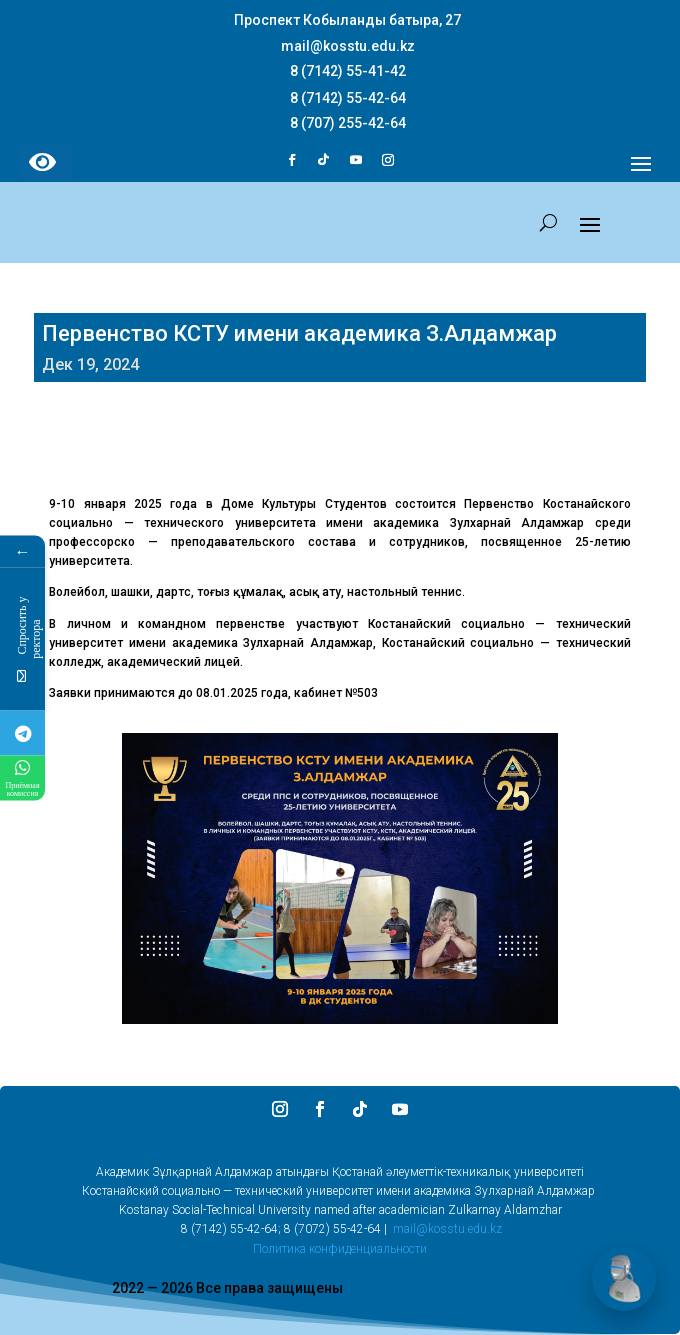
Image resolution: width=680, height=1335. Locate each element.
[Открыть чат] (624, 1279)
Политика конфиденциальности (340, 1249)
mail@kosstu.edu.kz (447, 1229)
